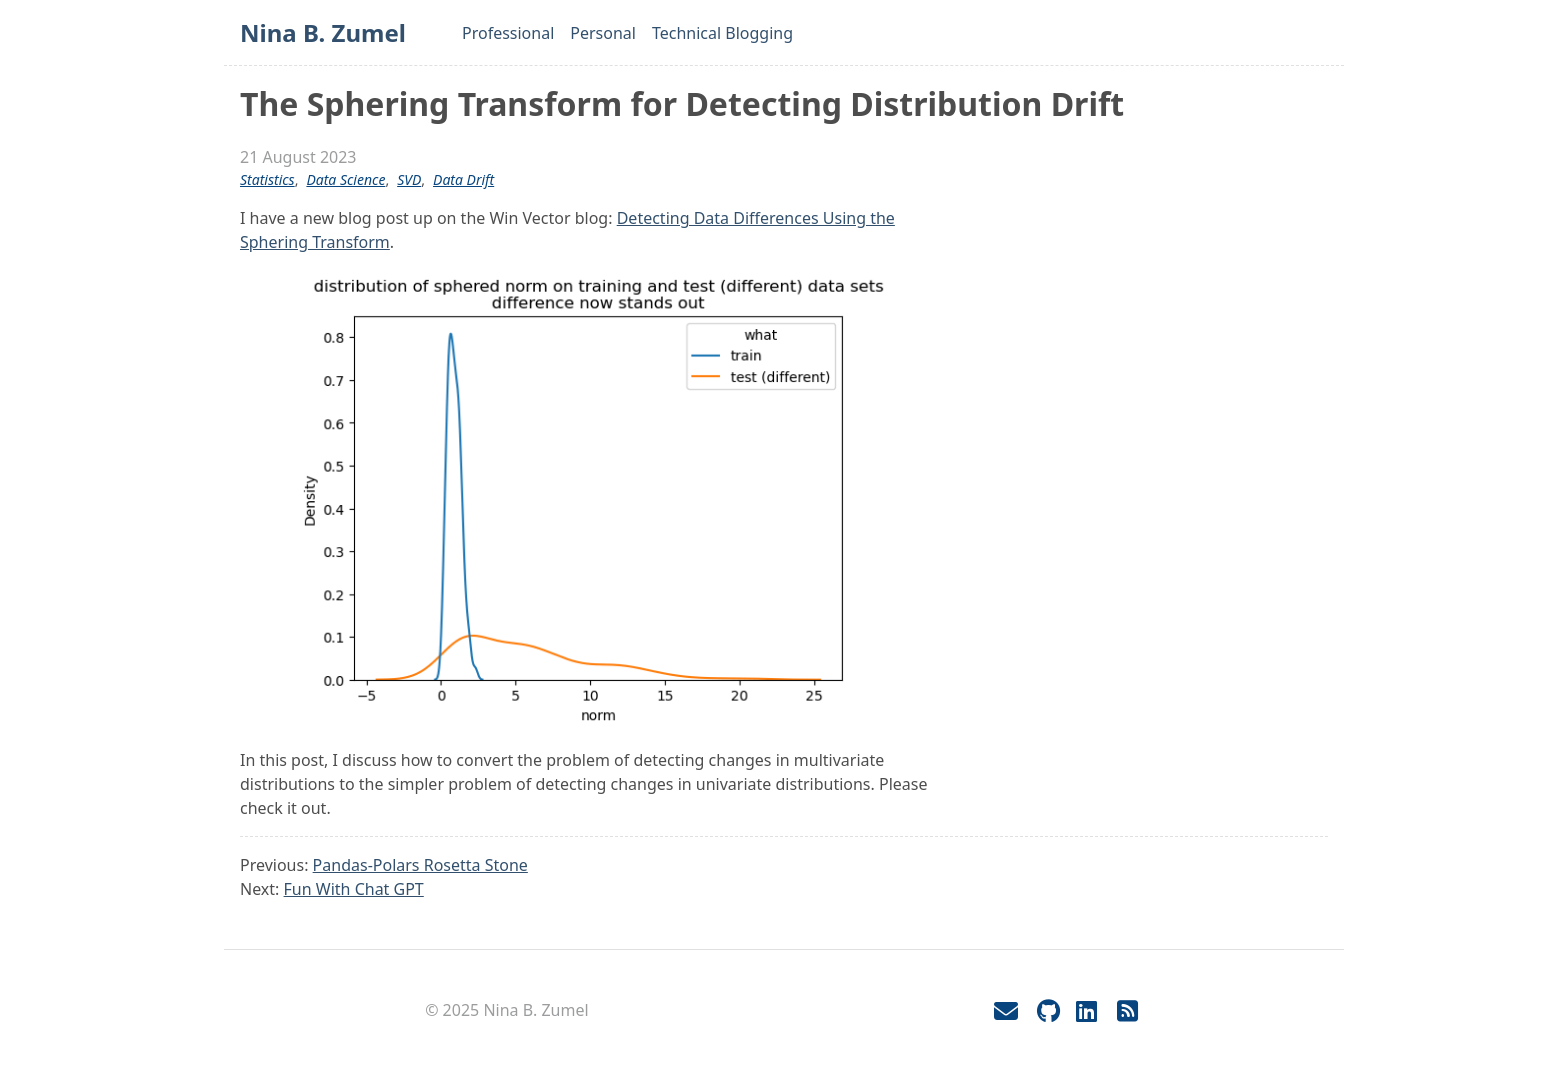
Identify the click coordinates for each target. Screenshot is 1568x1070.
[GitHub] (1048, 1010)
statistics (267, 179)
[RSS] (1128, 1010)
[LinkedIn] (1086, 1010)
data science (345, 179)
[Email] (1006, 1010)
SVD (409, 179)
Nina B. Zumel (323, 32)
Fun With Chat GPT (354, 889)
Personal (603, 33)
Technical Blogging (722, 33)
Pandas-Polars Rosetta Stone (420, 865)
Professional (508, 33)
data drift (463, 179)
